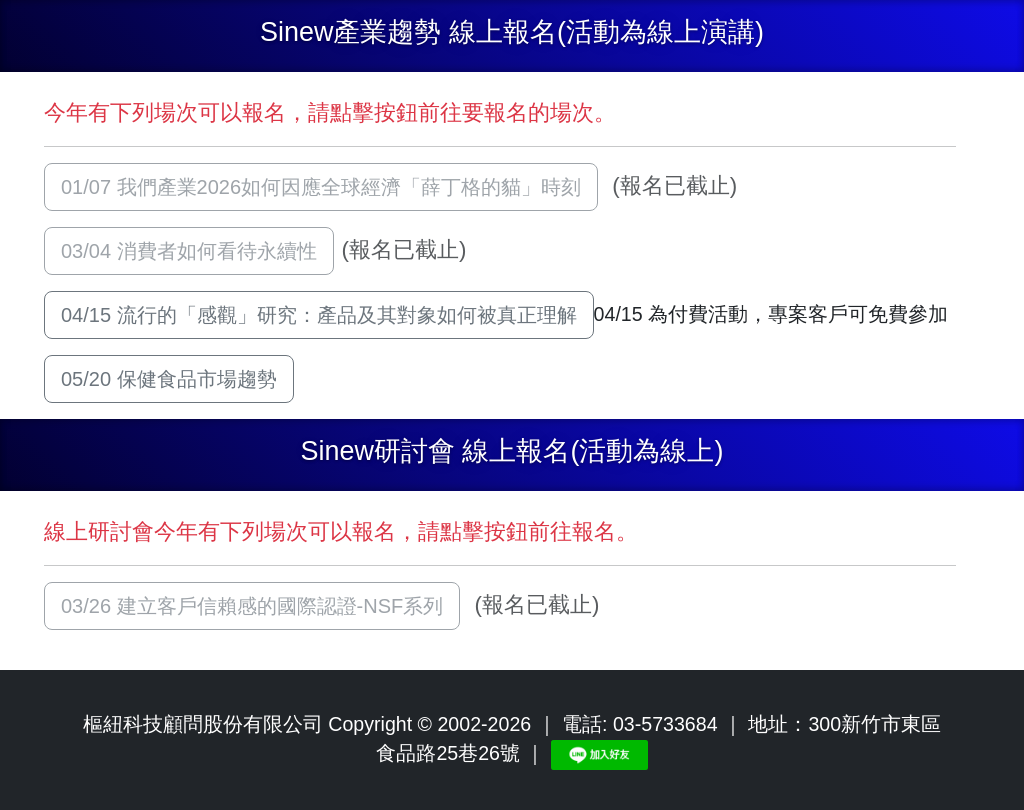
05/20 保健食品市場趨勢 (169, 379)
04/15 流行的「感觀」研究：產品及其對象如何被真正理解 (319, 315)
